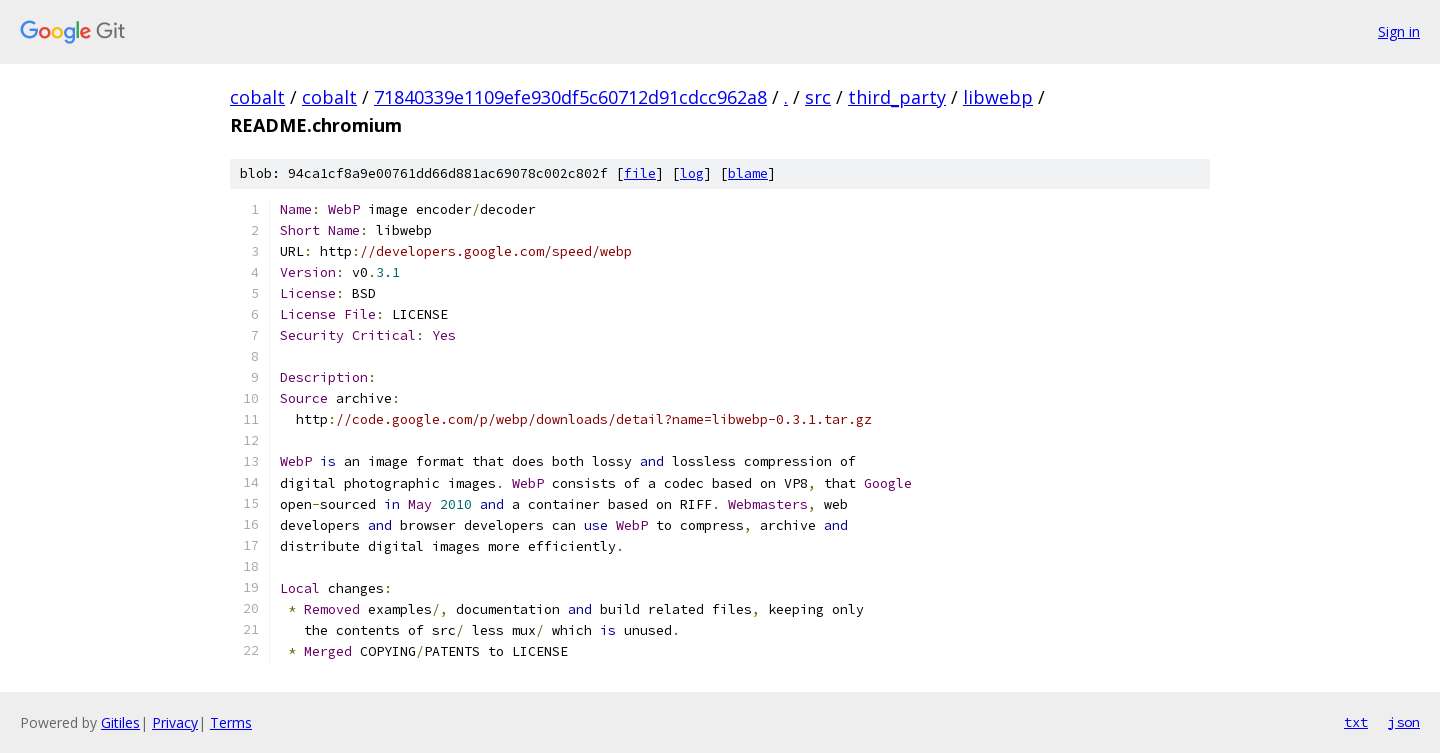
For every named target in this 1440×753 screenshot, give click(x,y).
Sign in (1399, 31)
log (692, 173)
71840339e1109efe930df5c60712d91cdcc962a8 (570, 97)
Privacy (175, 722)
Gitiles (120, 722)
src (818, 97)
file (640, 173)
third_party (897, 97)
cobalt (257, 97)
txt (1356, 722)
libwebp (998, 97)
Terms (231, 722)
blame (748, 173)
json (1404, 722)
